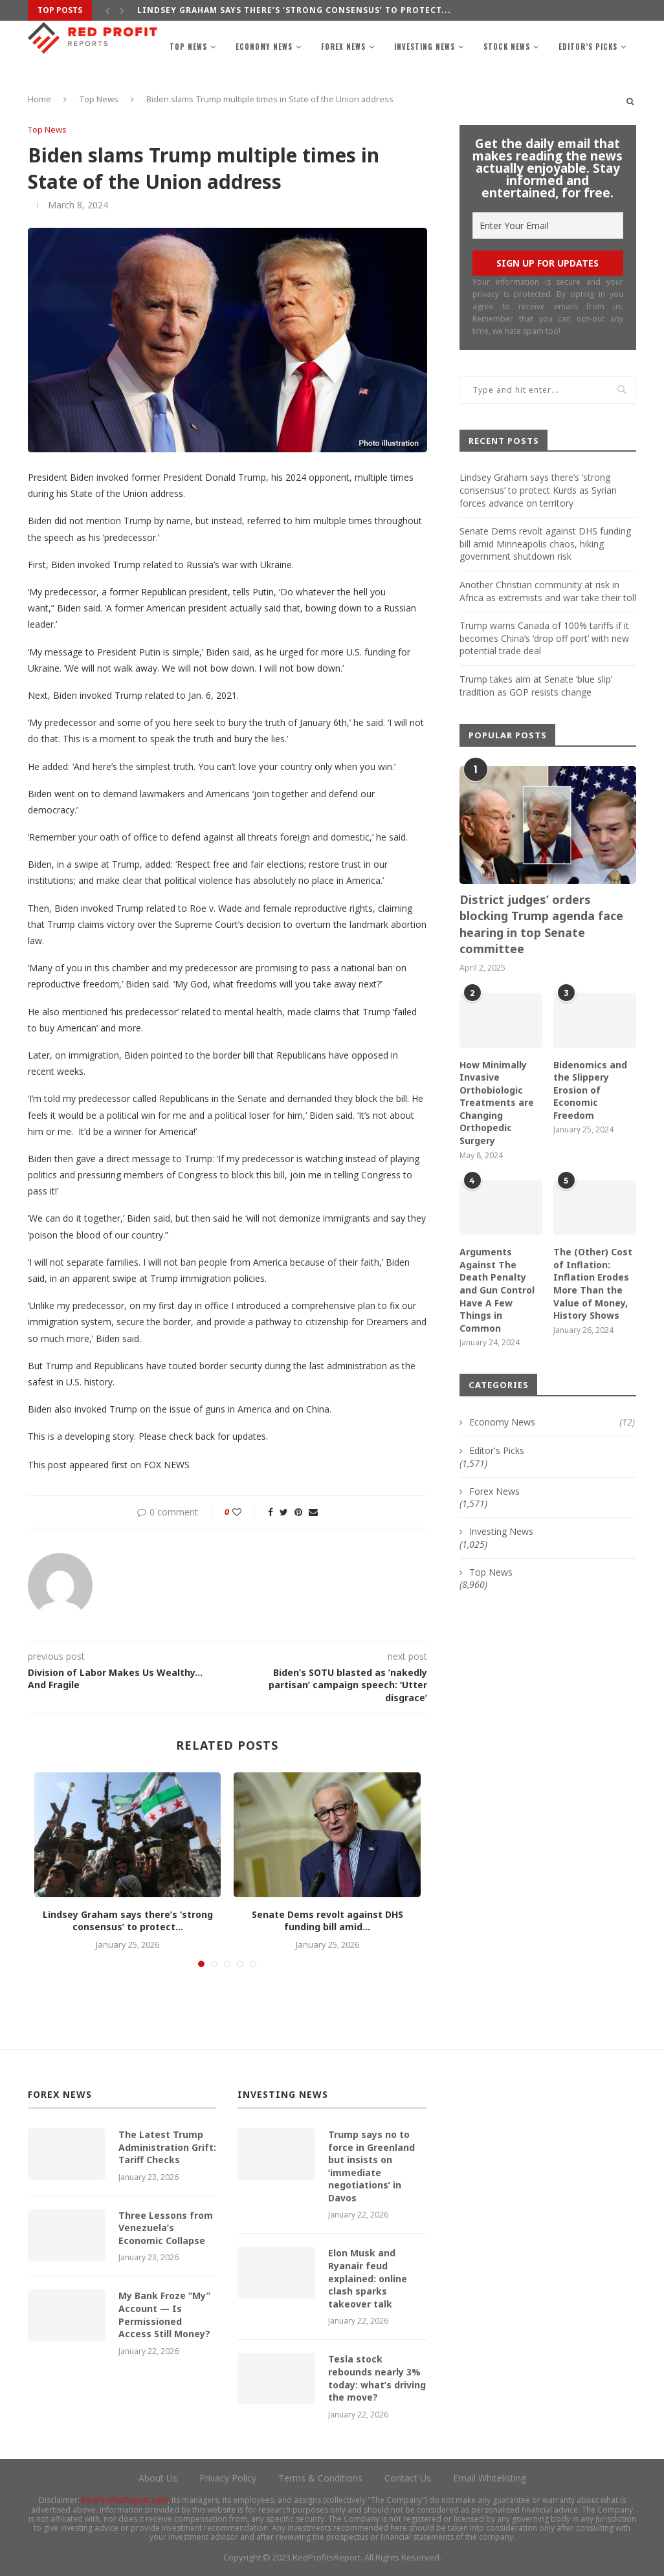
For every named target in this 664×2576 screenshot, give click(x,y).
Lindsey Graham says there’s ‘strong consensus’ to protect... (294, 10)
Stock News (506, 46)
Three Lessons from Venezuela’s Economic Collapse (165, 2228)
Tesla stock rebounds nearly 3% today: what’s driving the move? (377, 2378)
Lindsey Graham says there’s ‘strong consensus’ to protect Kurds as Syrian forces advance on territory (538, 490)
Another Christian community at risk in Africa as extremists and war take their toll (547, 591)
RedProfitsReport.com (125, 2499)
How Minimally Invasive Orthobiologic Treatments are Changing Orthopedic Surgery (496, 1103)
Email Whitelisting (489, 2478)
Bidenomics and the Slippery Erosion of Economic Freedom (590, 1090)
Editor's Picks (496, 1450)
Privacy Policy (227, 2478)
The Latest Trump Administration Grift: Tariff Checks (167, 2147)
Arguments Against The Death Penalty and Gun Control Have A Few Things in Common (497, 1290)
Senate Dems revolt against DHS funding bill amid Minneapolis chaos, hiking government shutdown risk (545, 543)
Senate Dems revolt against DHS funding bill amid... (327, 1920)
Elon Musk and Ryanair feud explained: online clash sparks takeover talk (367, 2278)
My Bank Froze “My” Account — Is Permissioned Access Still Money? (164, 2314)
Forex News (343, 46)
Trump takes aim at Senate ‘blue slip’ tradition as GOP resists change (535, 685)
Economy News (264, 46)
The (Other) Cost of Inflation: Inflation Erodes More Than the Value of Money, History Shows (592, 1283)
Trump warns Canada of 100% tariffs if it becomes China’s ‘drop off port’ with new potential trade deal (544, 638)
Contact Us (407, 2478)
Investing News (424, 46)
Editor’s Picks (588, 46)
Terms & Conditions (320, 2478)
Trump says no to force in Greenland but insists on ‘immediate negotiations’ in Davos (371, 2166)
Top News (188, 46)
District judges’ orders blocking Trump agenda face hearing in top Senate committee (541, 924)
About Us (157, 2478)
